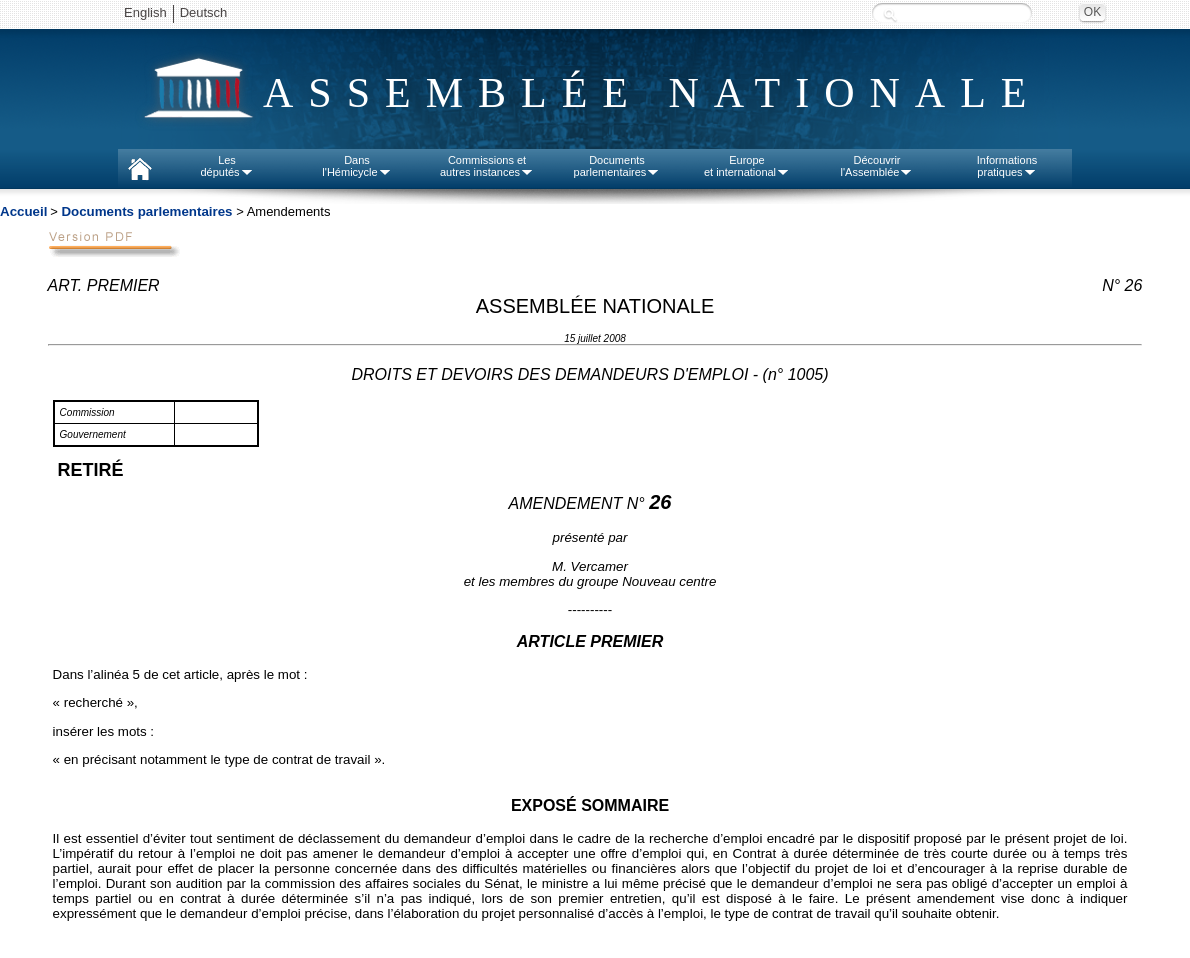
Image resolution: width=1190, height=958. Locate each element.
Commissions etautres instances (487, 166)
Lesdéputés (226, 166)
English (145, 12)
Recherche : (890, 14)
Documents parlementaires (146, 211)
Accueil (23, 211)
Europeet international (747, 166)
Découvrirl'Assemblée (877, 166)
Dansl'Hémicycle (356, 166)
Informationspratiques (1007, 166)
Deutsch (204, 12)
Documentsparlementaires (617, 166)
